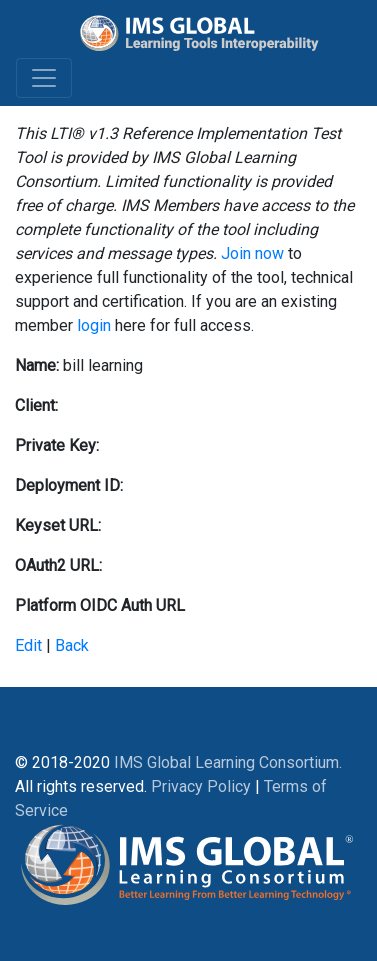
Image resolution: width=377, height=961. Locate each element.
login (94, 325)
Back (72, 645)
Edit (28, 645)
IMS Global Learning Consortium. (228, 762)
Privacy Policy (201, 786)
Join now (252, 253)
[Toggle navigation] (44, 78)
